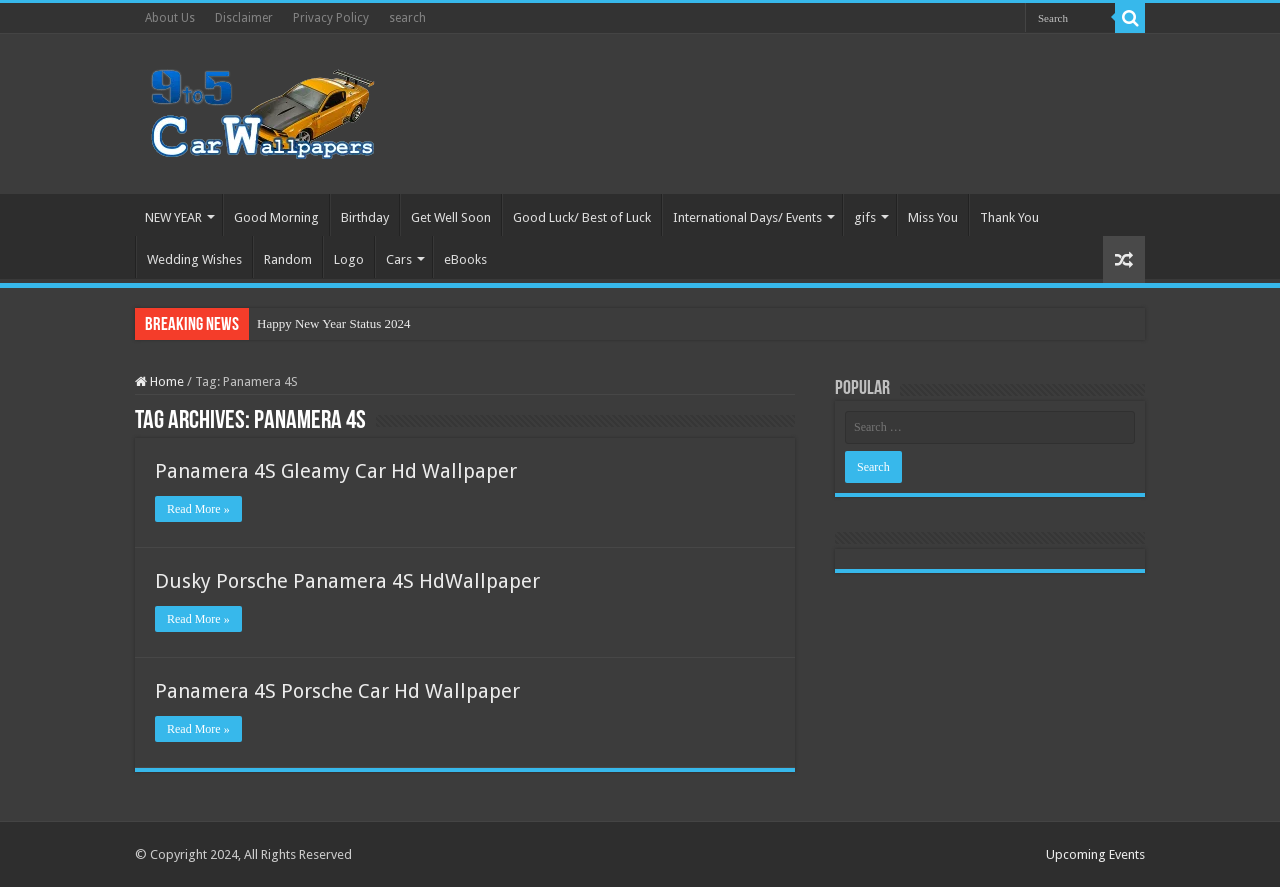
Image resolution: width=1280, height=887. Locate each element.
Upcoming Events (1095, 854)
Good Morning (276, 217)
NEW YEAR (173, 217)
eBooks (465, 259)
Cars (399, 259)
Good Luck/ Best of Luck (582, 217)
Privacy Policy (331, 18)
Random (288, 259)
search (407, 18)
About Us (170, 18)
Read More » (198, 509)
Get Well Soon (451, 217)
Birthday (365, 217)
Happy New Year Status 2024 (333, 323)
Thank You (1009, 217)
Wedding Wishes (194, 259)
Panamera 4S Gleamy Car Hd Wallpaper (336, 471)
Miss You (933, 217)
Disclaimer (244, 18)
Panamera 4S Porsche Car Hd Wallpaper (337, 691)
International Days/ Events (747, 217)
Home (159, 381)
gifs (865, 217)
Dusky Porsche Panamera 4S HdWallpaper (347, 581)
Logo (349, 259)
